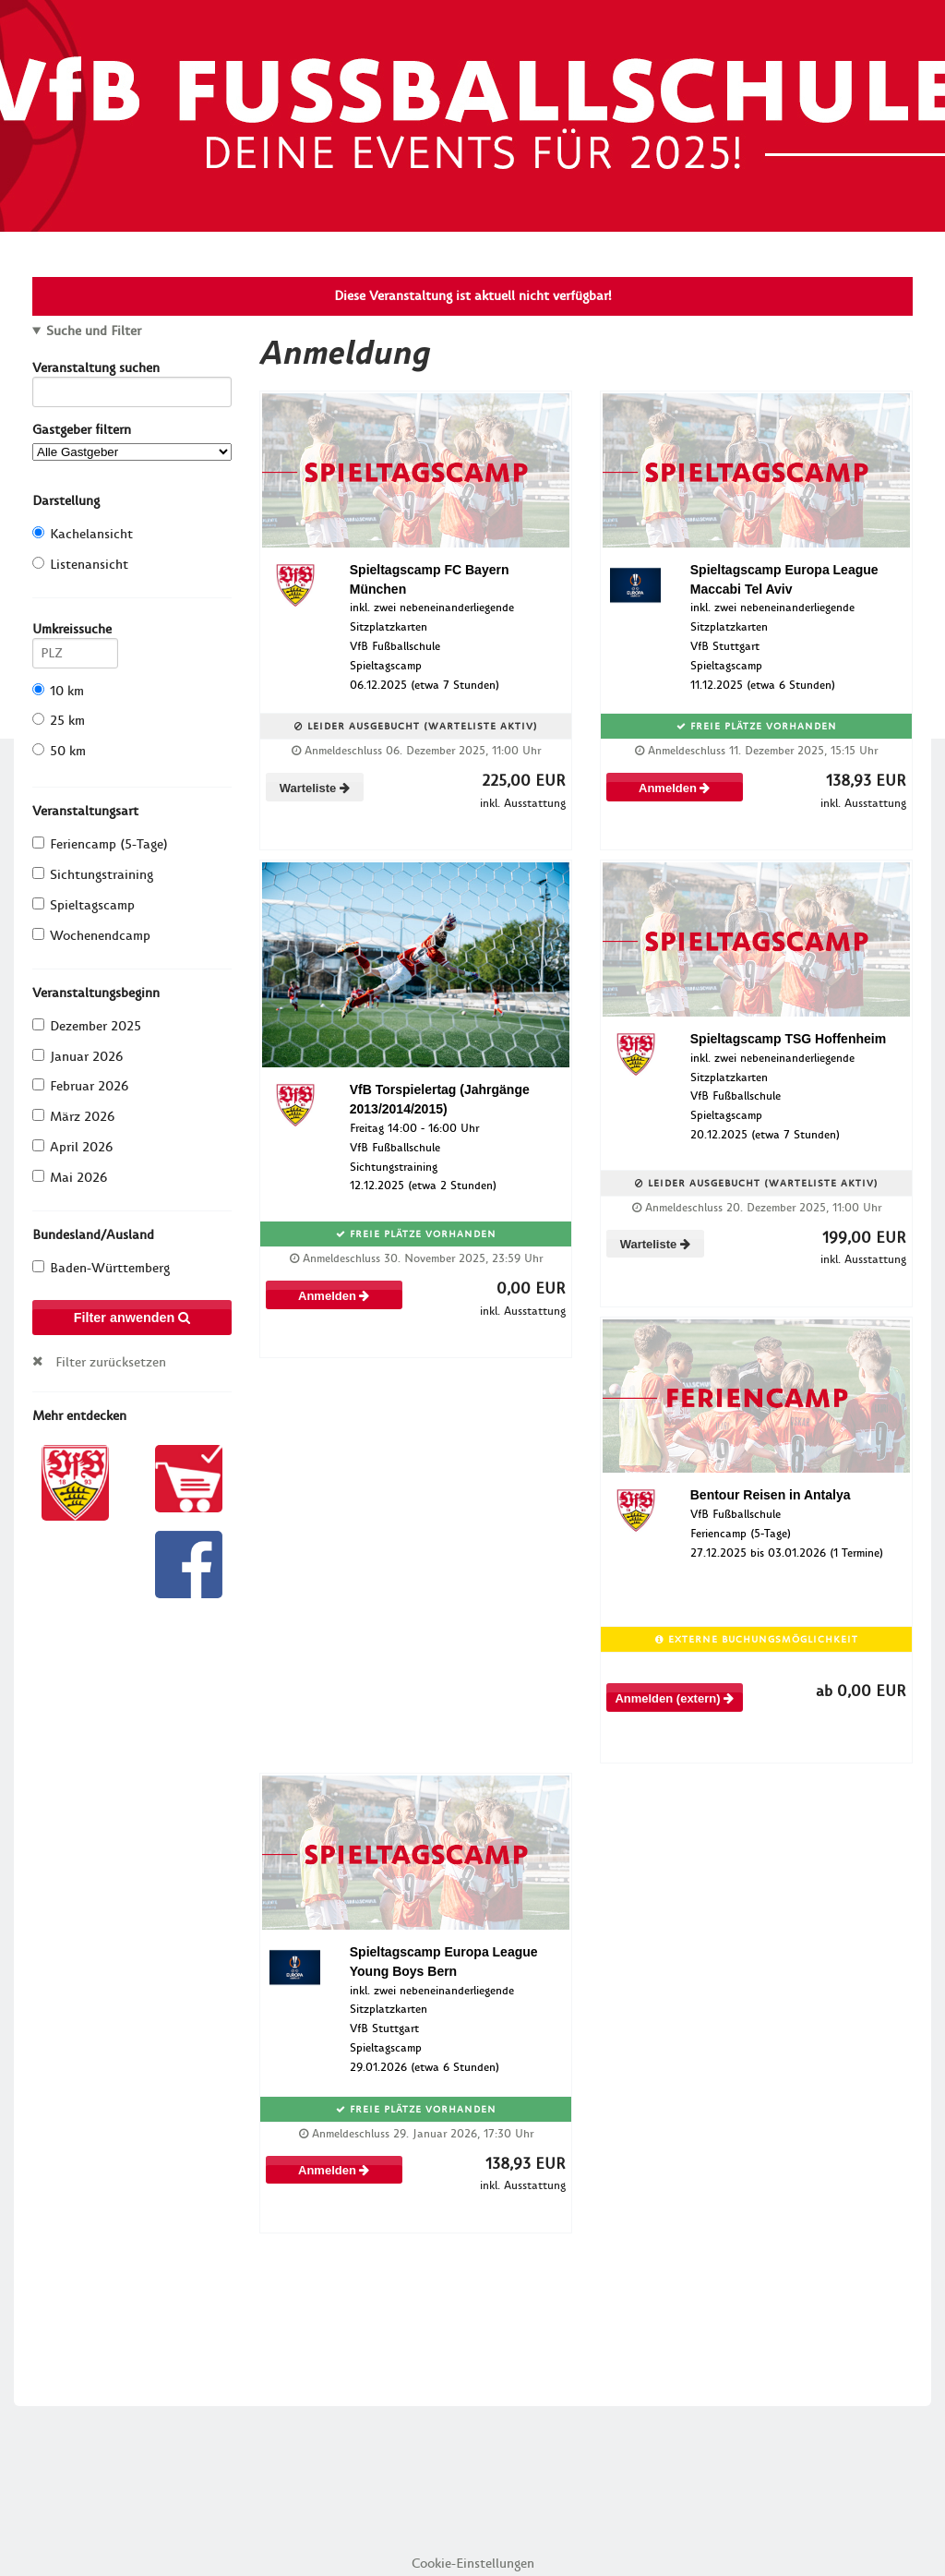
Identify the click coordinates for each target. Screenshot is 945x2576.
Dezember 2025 (86, 1026)
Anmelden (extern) (674, 1698)
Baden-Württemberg (101, 1268)
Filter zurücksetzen (110, 1362)
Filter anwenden (132, 1317)
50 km (59, 751)
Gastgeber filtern (132, 441)
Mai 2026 (69, 1177)
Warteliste (315, 788)
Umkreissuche (75, 632)
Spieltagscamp (83, 905)
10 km (58, 691)
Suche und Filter (93, 331)
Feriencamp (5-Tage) (100, 844)
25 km (58, 720)
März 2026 (73, 1116)
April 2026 (72, 1147)
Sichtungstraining (92, 875)
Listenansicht (80, 564)
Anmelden (674, 788)
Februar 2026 (80, 1086)
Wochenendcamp (91, 936)
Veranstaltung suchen (132, 370)
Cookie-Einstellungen (473, 2563)
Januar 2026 (77, 1056)
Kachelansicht (82, 534)
